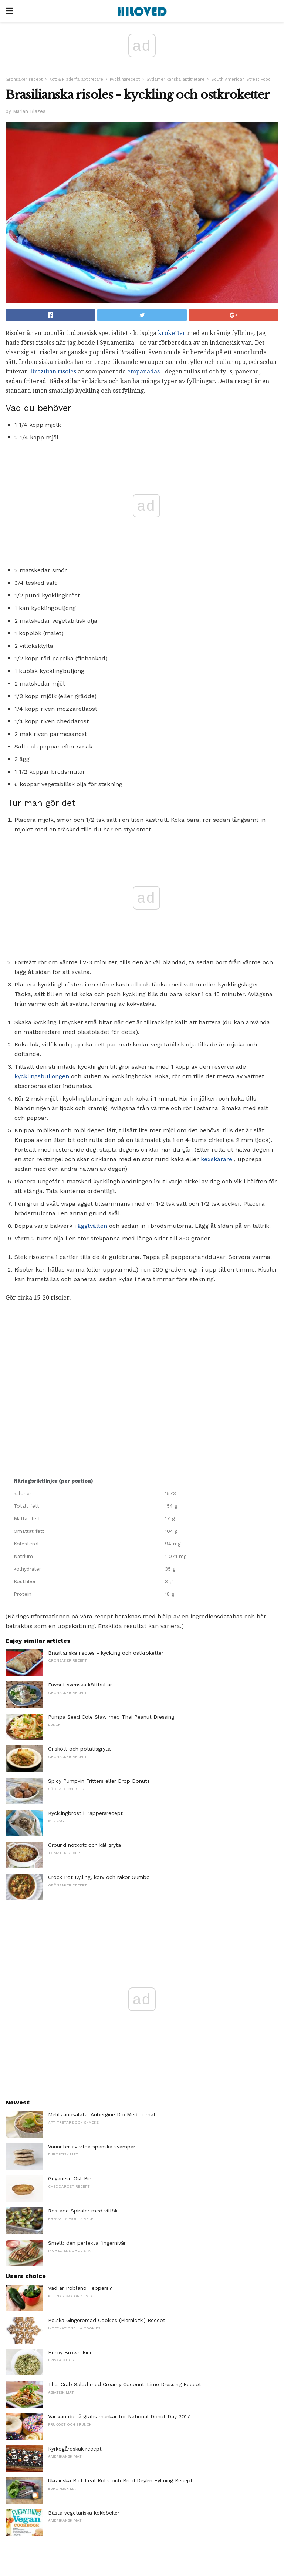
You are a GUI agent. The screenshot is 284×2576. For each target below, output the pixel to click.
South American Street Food (241, 79)
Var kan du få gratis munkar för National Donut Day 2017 (119, 2416)
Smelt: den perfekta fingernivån (87, 2243)
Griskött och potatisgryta (79, 1749)
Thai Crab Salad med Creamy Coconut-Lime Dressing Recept (124, 2384)
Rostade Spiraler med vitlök (83, 2211)
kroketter (172, 332)
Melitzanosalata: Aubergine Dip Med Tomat (102, 2114)
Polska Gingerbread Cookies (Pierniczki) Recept (106, 2320)
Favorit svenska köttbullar (80, 1685)
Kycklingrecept (125, 79)
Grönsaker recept (24, 79)
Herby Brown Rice (70, 2352)
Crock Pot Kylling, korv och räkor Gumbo (99, 1877)
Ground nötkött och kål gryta (84, 1845)
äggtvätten (92, 1225)
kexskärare (216, 1159)
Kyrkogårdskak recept (75, 2449)
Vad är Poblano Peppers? (80, 2288)
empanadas (143, 371)
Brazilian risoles (53, 371)
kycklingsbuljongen (41, 1076)
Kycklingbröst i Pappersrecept (85, 1813)
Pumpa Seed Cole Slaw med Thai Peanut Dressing (111, 1717)
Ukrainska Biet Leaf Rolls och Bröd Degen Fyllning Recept (120, 2480)
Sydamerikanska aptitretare (175, 79)
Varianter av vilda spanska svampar (91, 2147)
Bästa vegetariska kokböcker (83, 2513)
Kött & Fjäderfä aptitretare (76, 79)
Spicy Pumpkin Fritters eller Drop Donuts (99, 1781)
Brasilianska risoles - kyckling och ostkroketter (105, 1653)
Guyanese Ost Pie (69, 2178)
